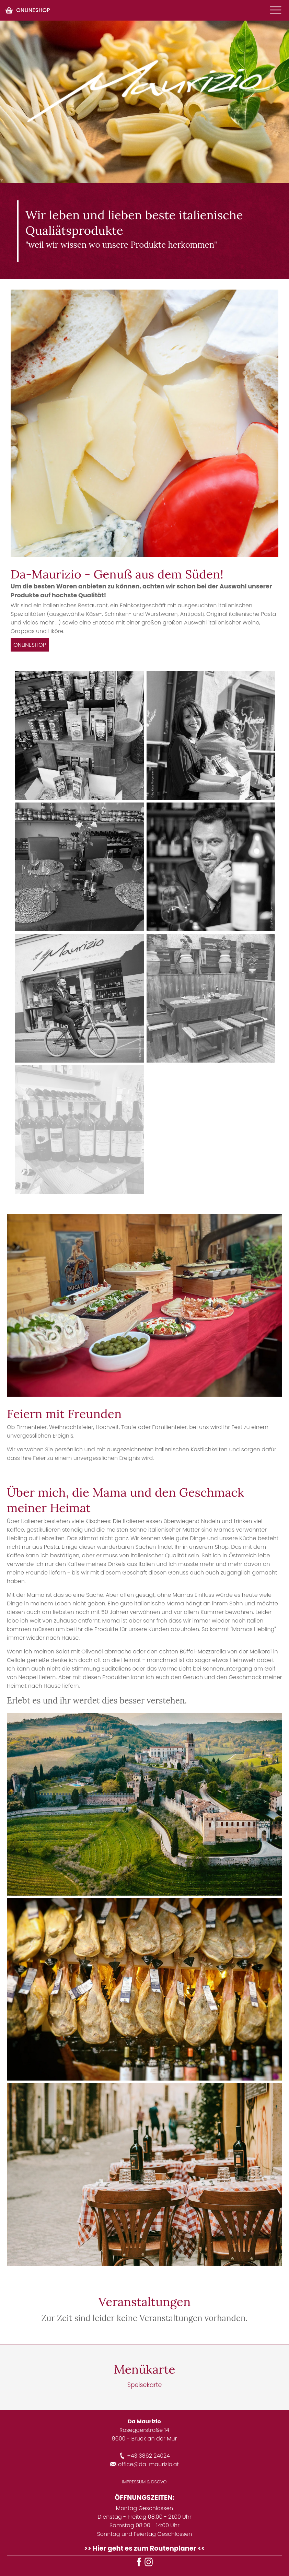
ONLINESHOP (27, 10)
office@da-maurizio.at (144, 2464)
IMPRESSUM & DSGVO (144, 2482)
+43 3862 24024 (144, 2456)
